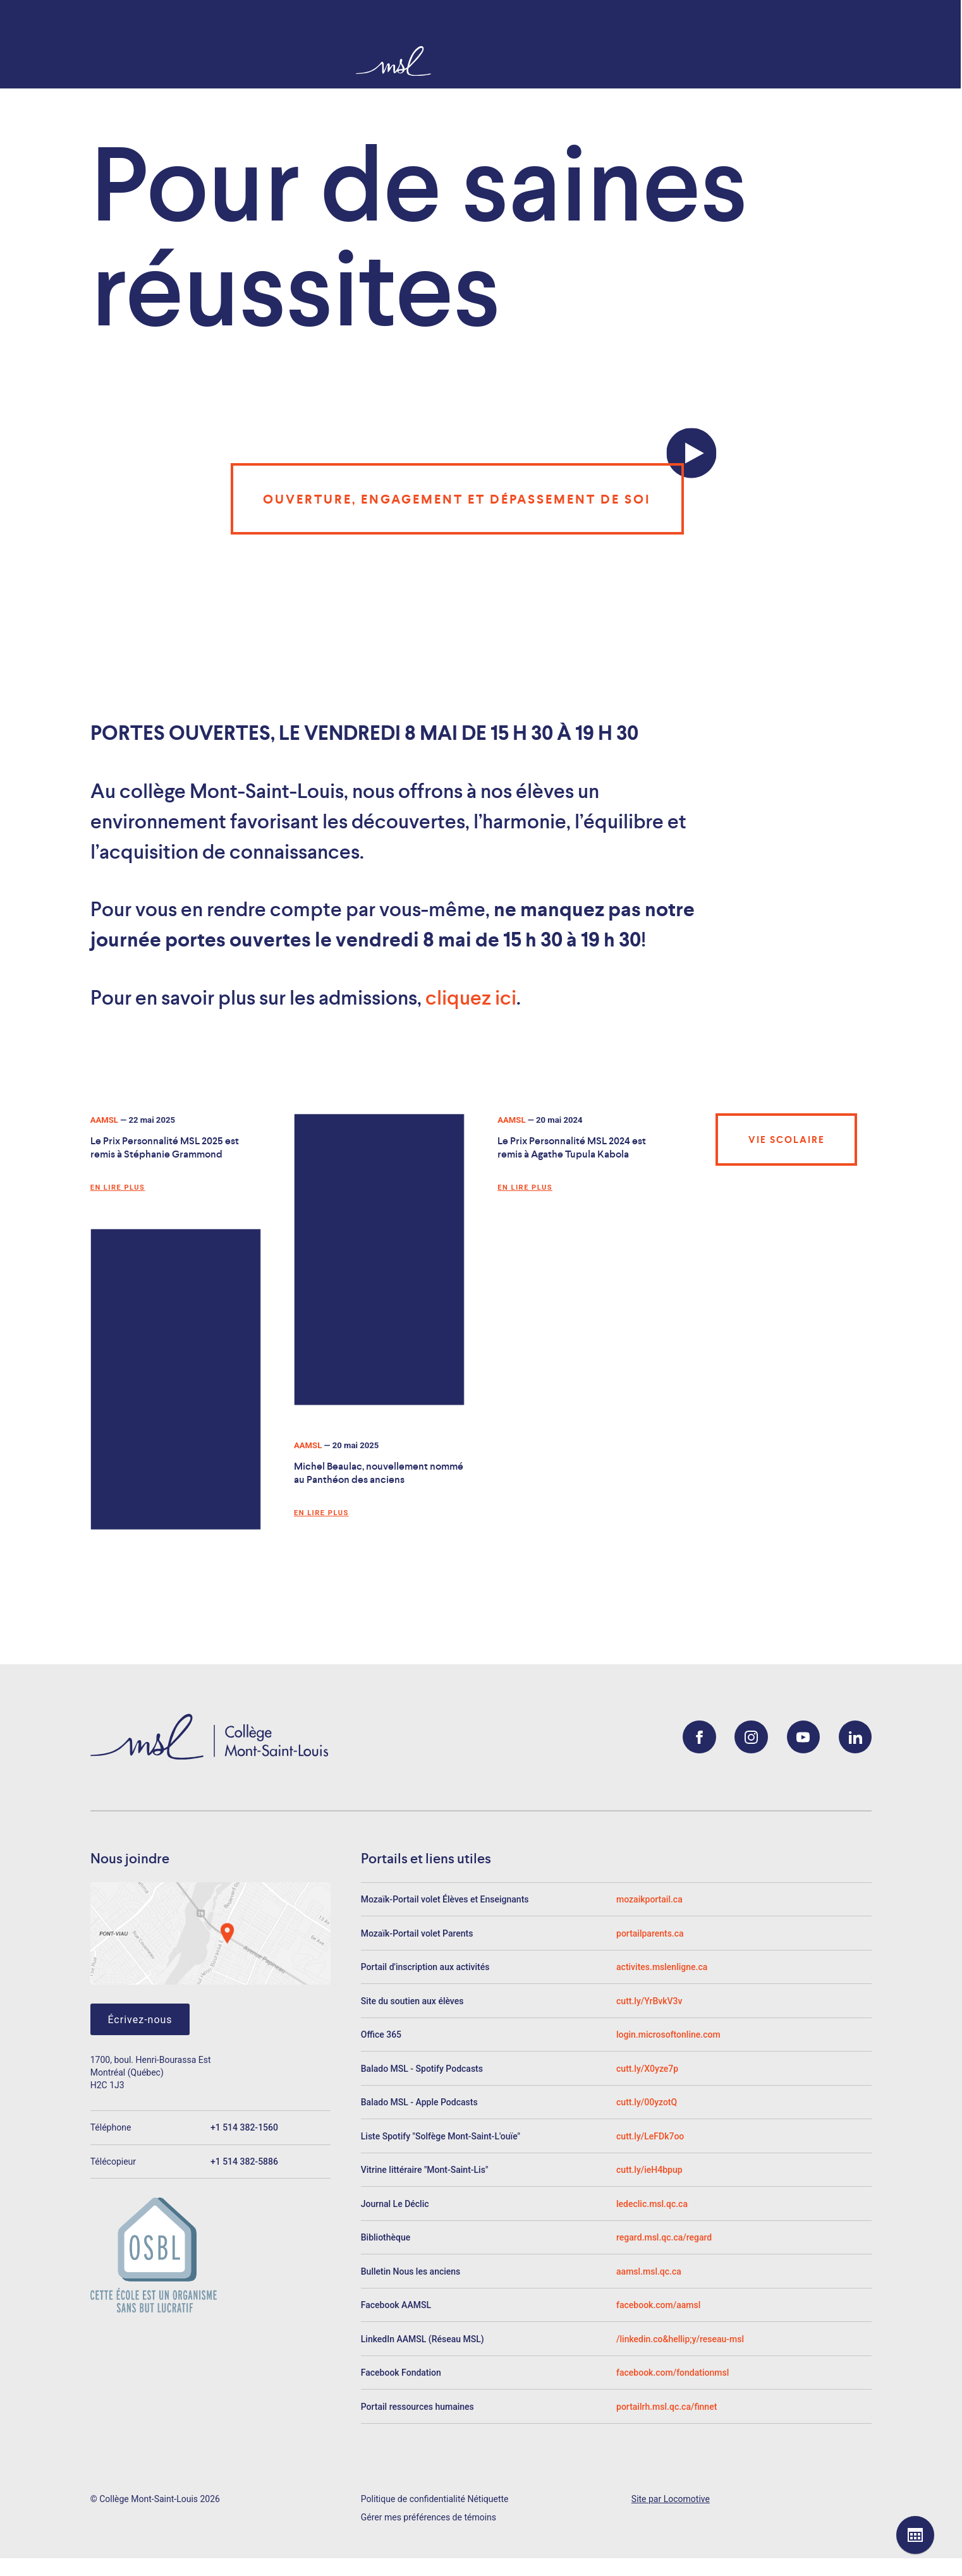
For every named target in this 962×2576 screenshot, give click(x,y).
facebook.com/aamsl (658, 2305)
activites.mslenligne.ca (661, 1967)
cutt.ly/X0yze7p (647, 2069)
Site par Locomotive (670, 2499)
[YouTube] (803, 1737)
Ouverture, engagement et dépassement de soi (457, 499)
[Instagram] (751, 1737)
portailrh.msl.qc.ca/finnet (666, 2407)
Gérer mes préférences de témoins (428, 2517)
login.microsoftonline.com (668, 2034)
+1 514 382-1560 (244, 2127)
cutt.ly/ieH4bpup (649, 2170)
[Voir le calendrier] (915, 2535)
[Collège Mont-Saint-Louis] (29, 60)
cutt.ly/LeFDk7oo (650, 2136)
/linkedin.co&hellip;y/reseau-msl (680, 2339)
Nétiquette (487, 2499)
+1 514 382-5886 (244, 2161)
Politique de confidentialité (413, 2499)
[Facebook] (699, 1737)
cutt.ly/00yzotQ (646, 2102)
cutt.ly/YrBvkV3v (649, 2001)
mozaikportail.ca (649, 1899)
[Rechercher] (916, 46)
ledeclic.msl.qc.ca (652, 2204)
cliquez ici (470, 998)
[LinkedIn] (855, 1737)
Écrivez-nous (139, 2020)
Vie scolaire (786, 1140)
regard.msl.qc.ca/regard (664, 2237)
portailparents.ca (650, 1933)
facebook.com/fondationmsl (672, 2372)
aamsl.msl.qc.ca (648, 2271)
